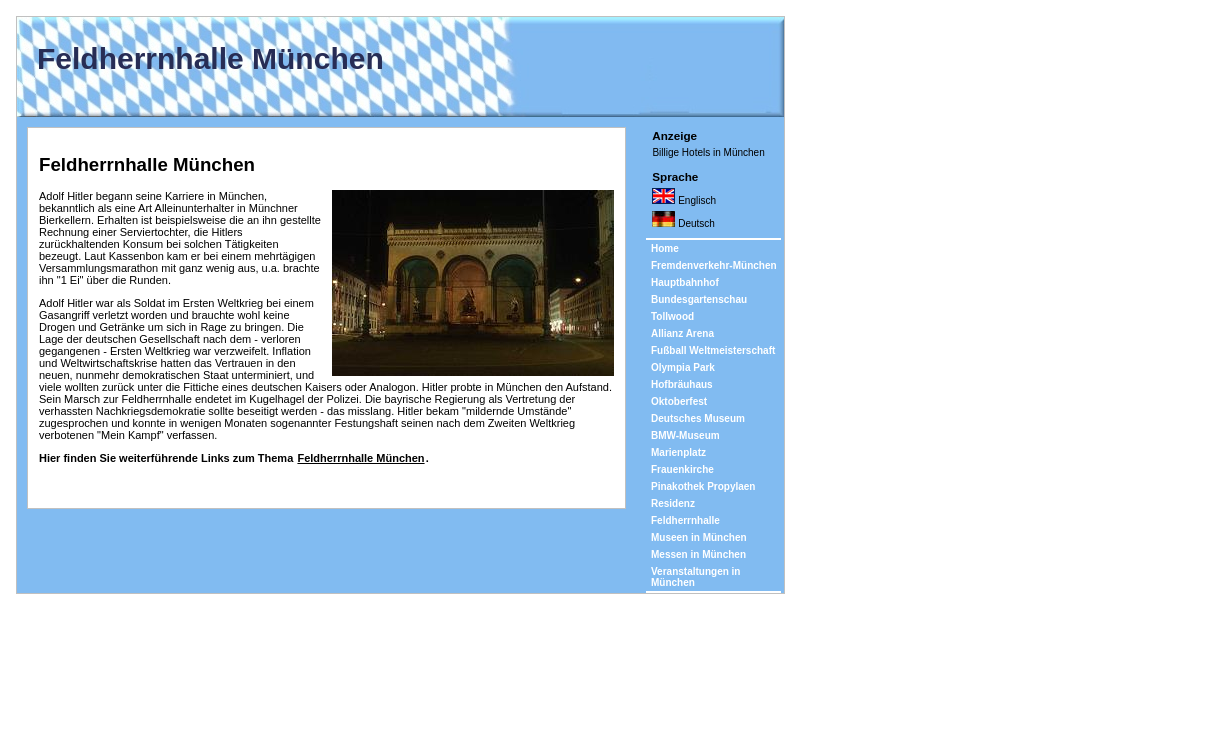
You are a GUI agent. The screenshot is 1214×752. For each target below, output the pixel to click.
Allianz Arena (682, 333)
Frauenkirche (682, 469)
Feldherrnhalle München (360, 458)
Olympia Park (683, 367)
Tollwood (672, 316)
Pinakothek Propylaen (703, 486)
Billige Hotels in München (708, 152)
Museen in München (699, 537)
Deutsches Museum (698, 418)
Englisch (684, 200)
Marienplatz (678, 452)
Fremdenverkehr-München (714, 265)
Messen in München (698, 554)
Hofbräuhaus (682, 384)
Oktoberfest (679, 401)
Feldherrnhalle (685, 520)
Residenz (673, 503)
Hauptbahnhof (685, 282)
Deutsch (683, 223)
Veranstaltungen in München (695, 577)
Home (665, 248)
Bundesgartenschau (699, 299)
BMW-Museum (685, 435)
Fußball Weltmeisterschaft (713, 350)
